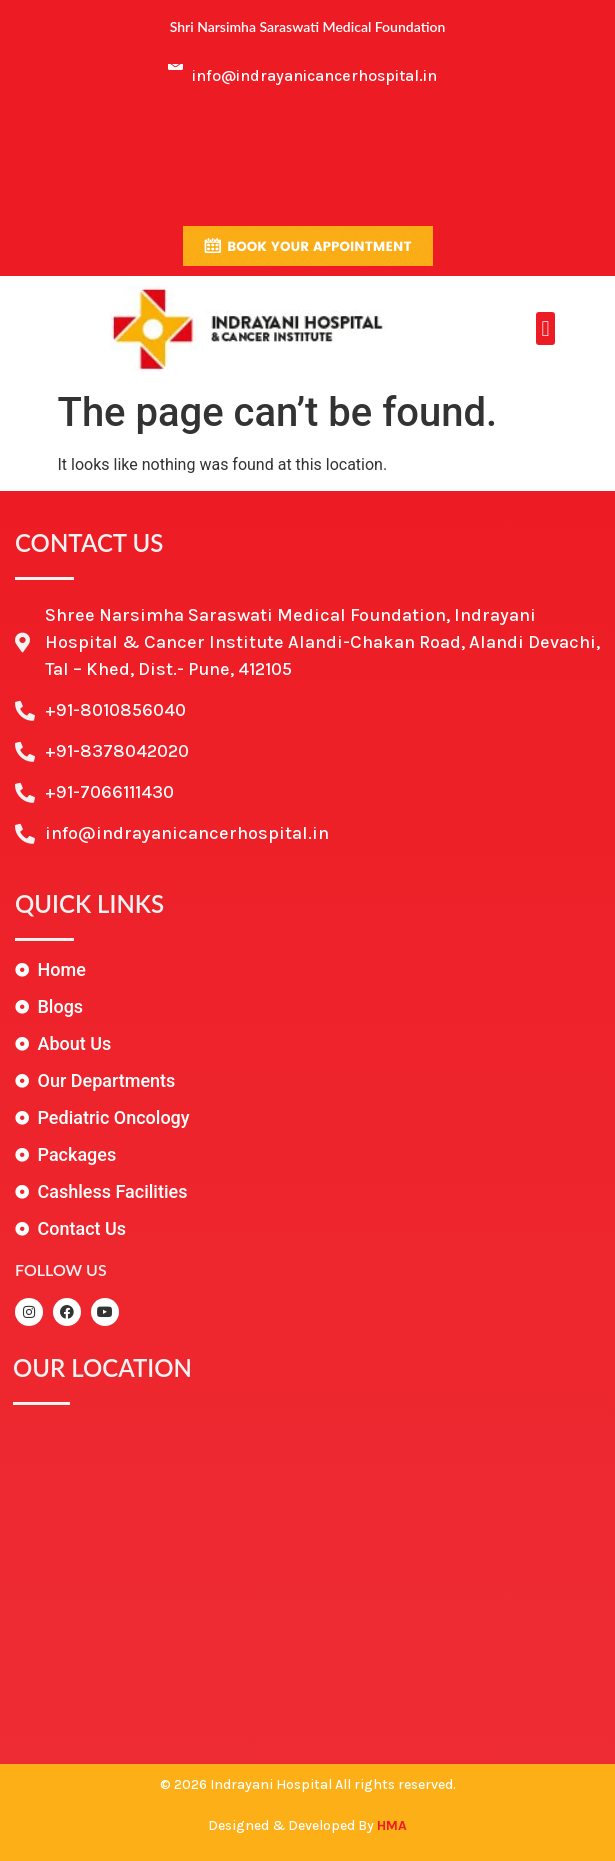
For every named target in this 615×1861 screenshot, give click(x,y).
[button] (545, 328)
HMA (392, 1825)
